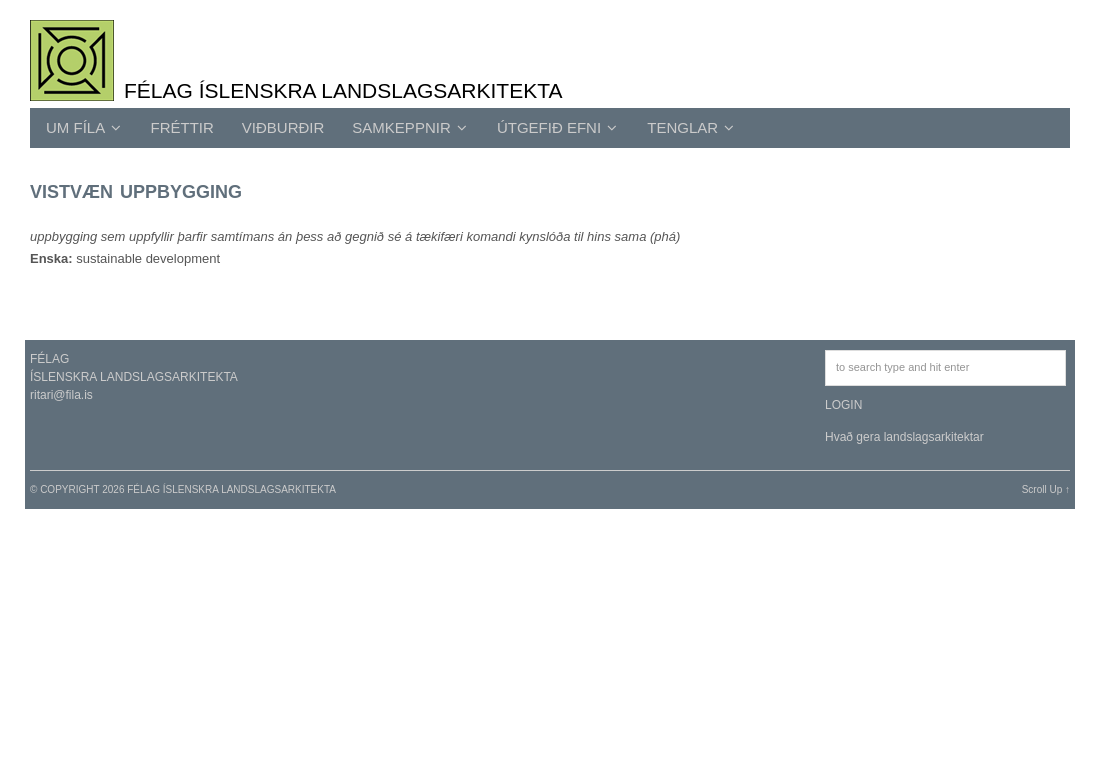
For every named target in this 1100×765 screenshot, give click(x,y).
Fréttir (182, 127)
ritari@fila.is (61, 395)
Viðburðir (283, 127)
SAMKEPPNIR (409, 127)
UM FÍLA (83, 127)
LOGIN (843, 405)
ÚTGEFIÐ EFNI (557, 127)
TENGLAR (690, 127)
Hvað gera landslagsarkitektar (904, 437)
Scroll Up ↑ (1046, 489)
